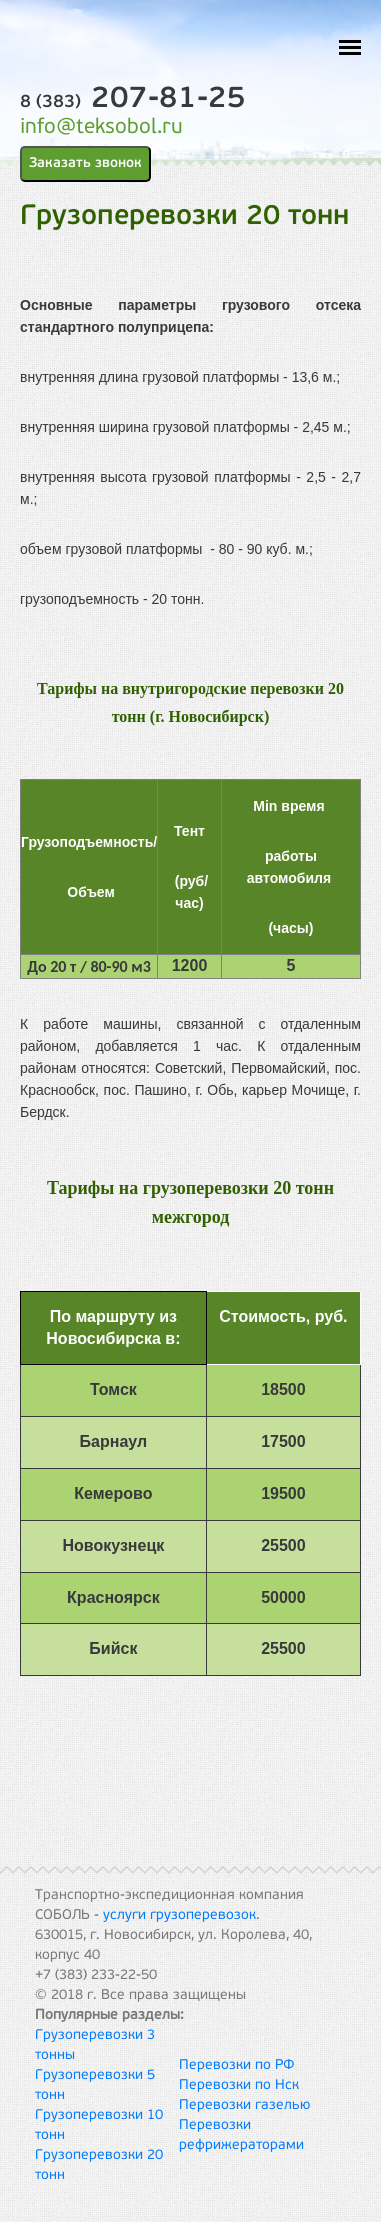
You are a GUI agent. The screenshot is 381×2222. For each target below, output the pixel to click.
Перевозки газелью (244, 2105)
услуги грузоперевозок (179, 1915)
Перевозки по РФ (237, 2065)
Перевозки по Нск (239, 2085)
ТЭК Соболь (115, 41)
